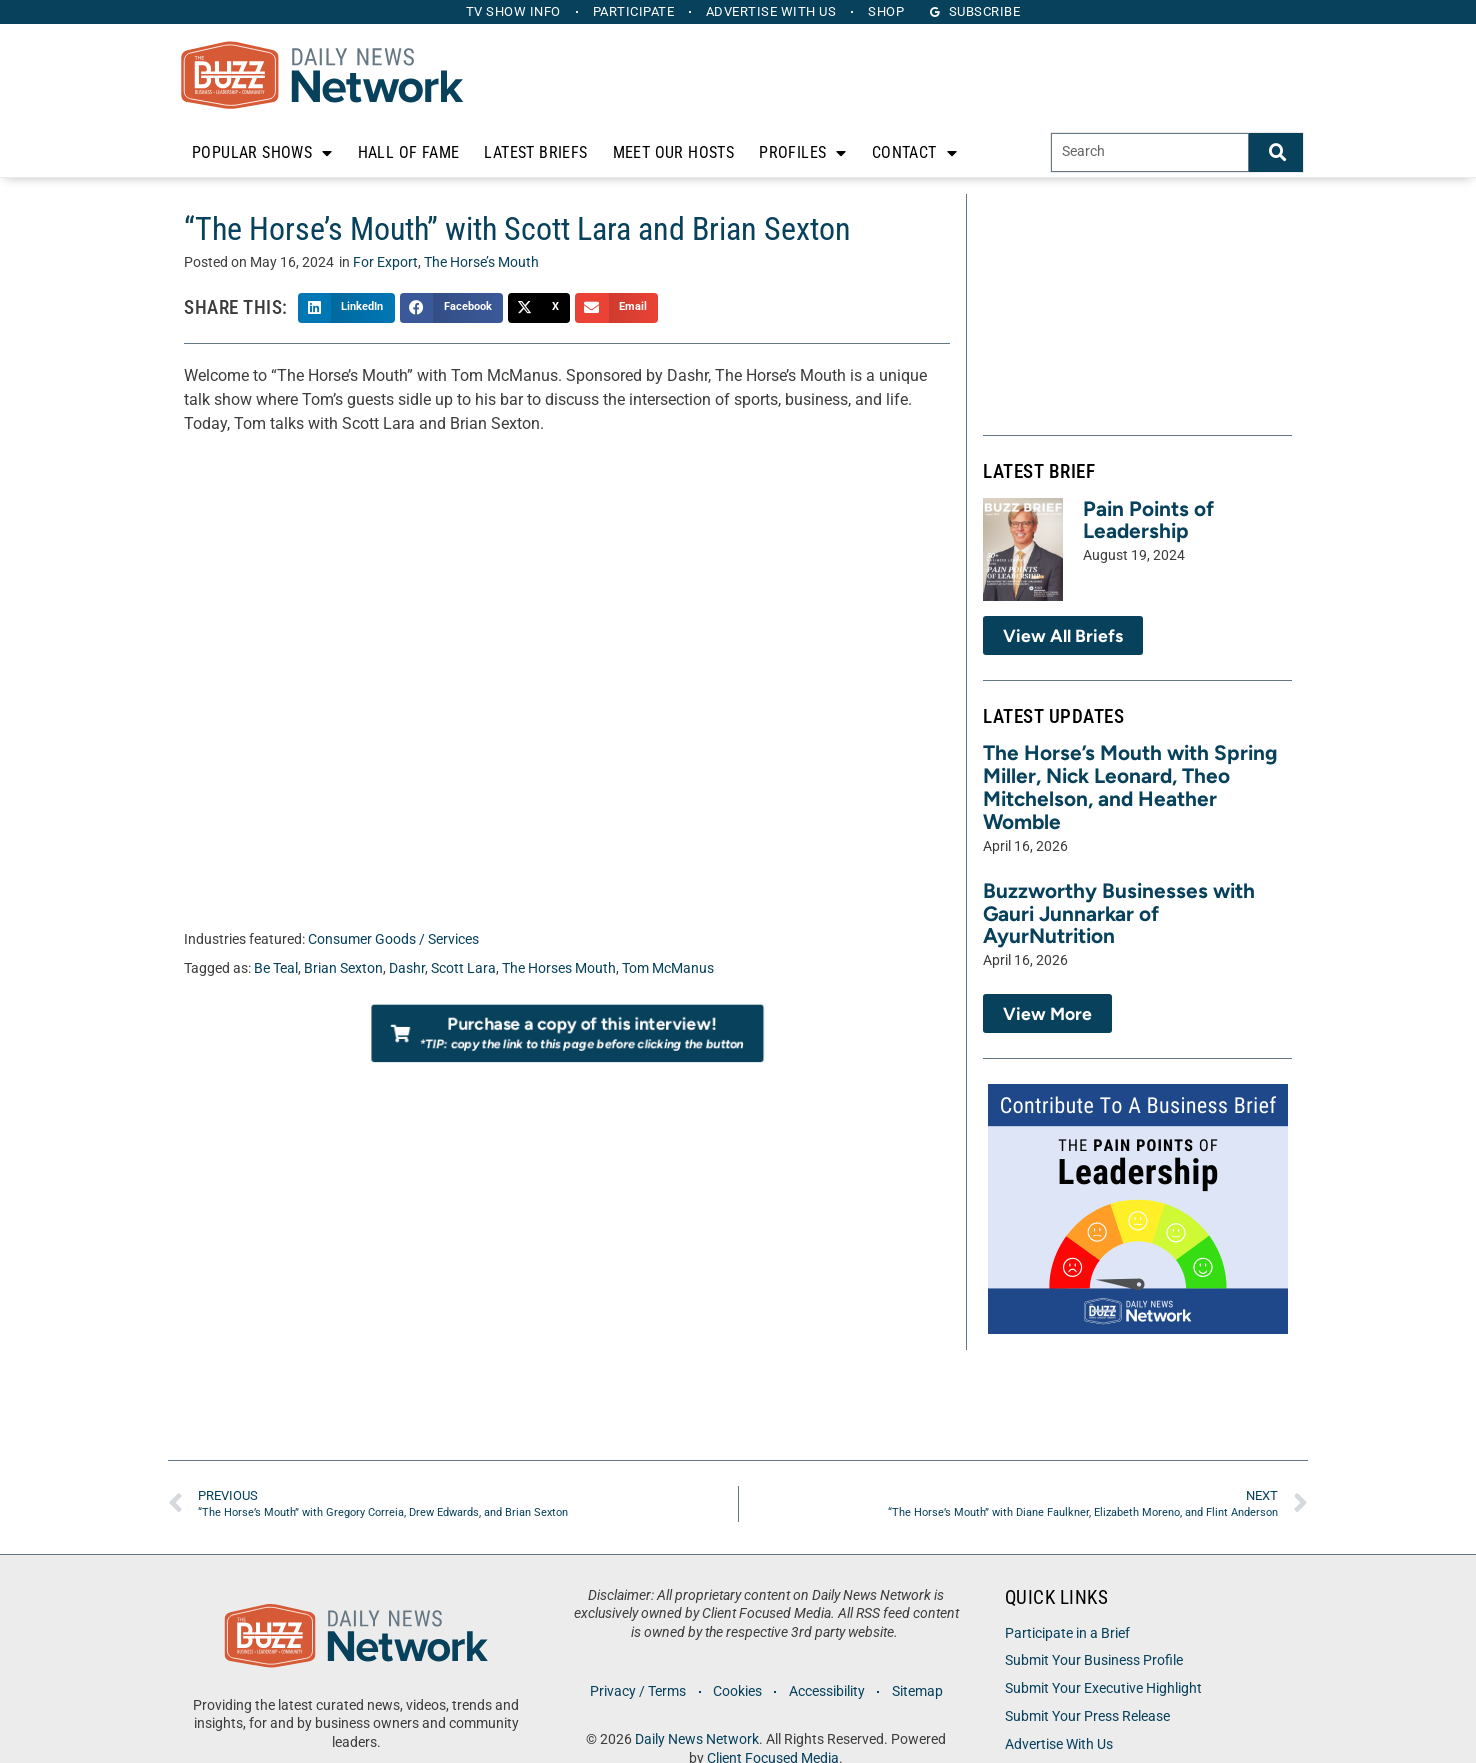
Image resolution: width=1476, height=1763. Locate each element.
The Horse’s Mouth (481, 262)
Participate (634, 11)
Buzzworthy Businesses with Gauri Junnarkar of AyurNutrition (1119, 913)
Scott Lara (463, 968)
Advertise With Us (1059, 1744)
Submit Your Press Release (1087, 1716)
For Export (385, 262)
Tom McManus (668, 968)
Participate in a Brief (1067, 1633)
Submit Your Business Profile (1094, 1660)
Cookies (737, 1691)
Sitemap (917, 1691)
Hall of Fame (409, 152)
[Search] (1276, 152)
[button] (346, 308)
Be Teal (276, 968)
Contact (914, 153)
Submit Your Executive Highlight (1103, 1688)
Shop (887, 11)
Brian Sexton (343, 968)
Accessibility (827, 1691)
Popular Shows (262, 153)
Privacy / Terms (638, 1691)
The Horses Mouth (559, 968)
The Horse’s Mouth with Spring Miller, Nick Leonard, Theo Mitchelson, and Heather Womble (1130, 787)
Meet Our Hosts (674, 152)
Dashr (407, 968)
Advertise (771, 11)
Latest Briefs (535, 152)
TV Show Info (513, 11)
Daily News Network (697, 1739)
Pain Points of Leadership (1148, 520)
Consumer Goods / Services (393, 939)
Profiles (803, 153)
